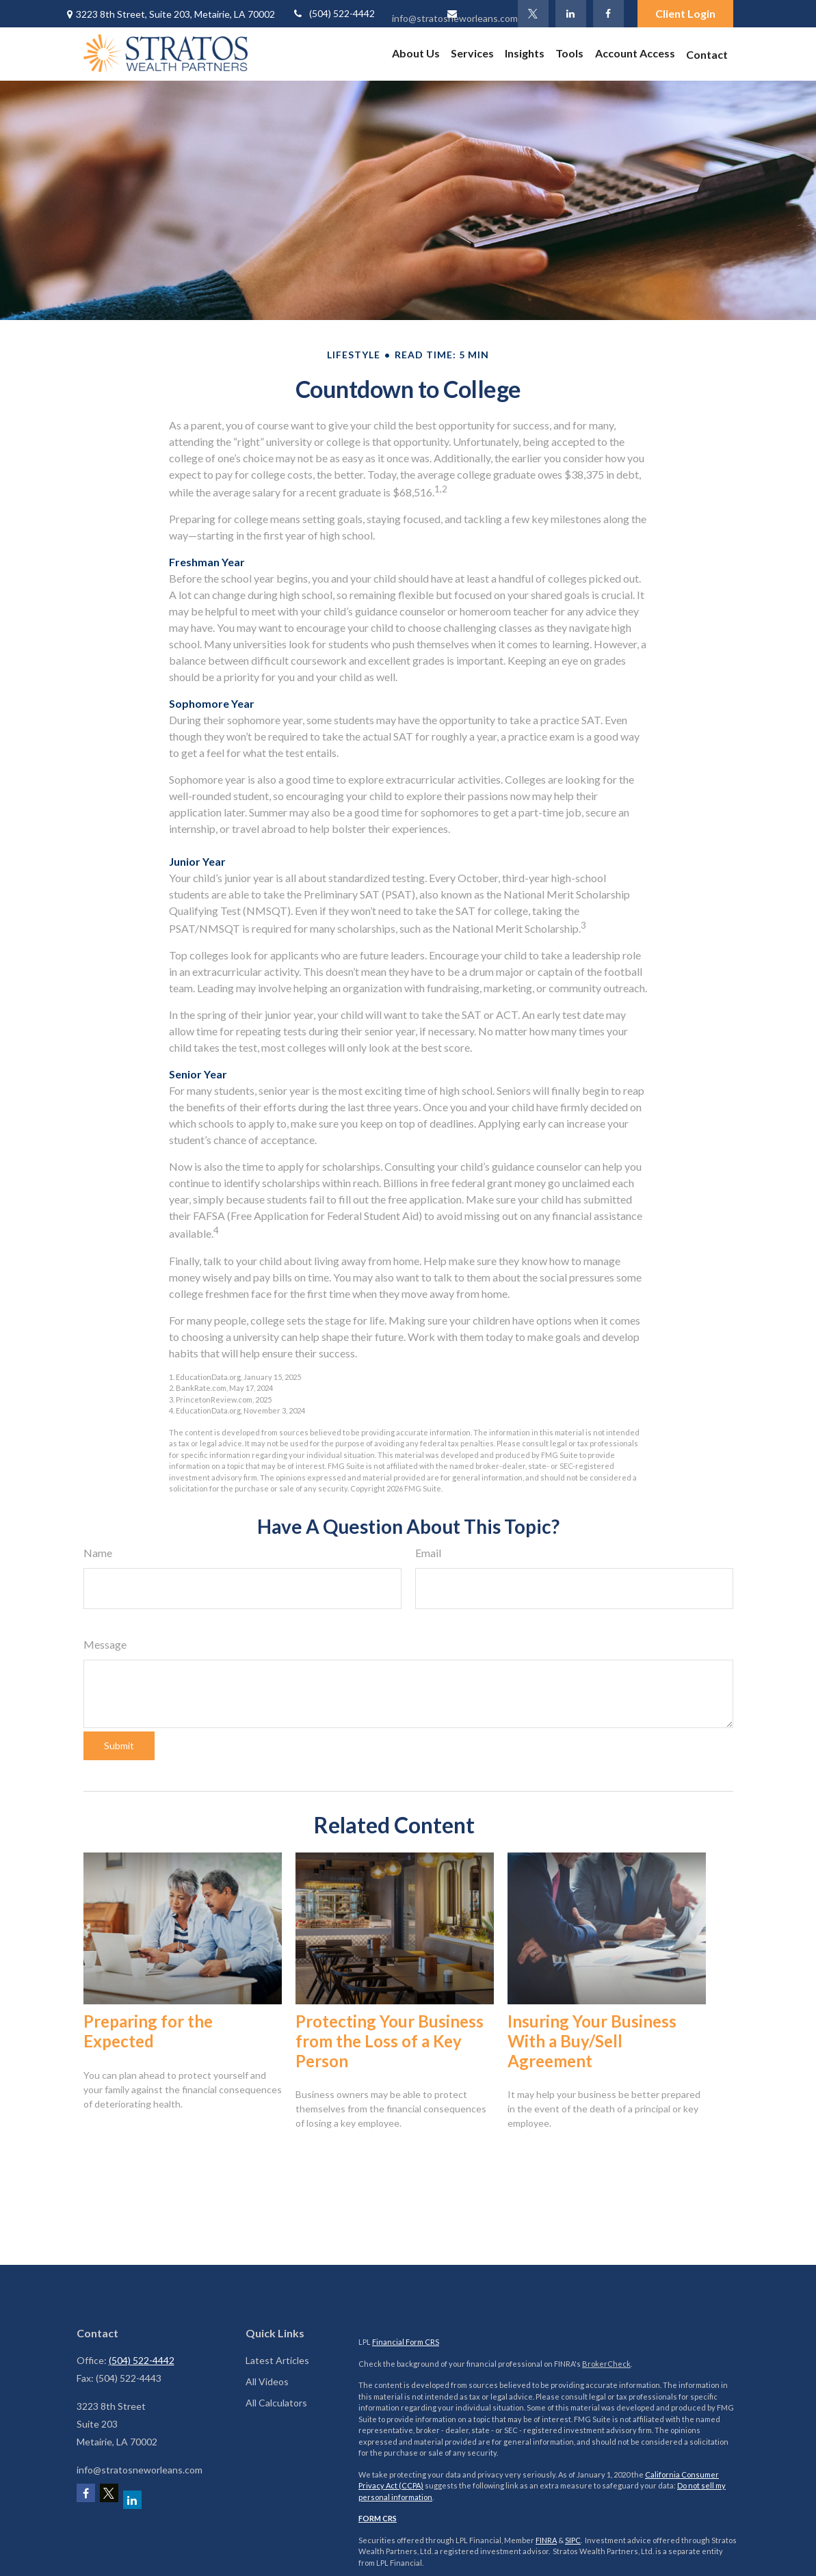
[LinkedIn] (570, 13)
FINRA (546, 2540)
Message (105, 1644)
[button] (415, 52)
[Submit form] (119, 1745)
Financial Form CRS (405, 2341)
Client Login (685, 13)
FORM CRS (377, 2518)
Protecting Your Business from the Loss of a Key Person (389, 2041)
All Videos (267, 2381)
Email (428, 1552)
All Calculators (276, 2402)
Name (97, 1552)
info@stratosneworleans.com (455, 16)
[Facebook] (608, 13)
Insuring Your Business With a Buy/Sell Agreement (592, 2041)
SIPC (573, 2540)
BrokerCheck (606, 2363)
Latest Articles (277, 2360)
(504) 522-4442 (333, 13)
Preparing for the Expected (148, 2031)
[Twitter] (533, 13)
